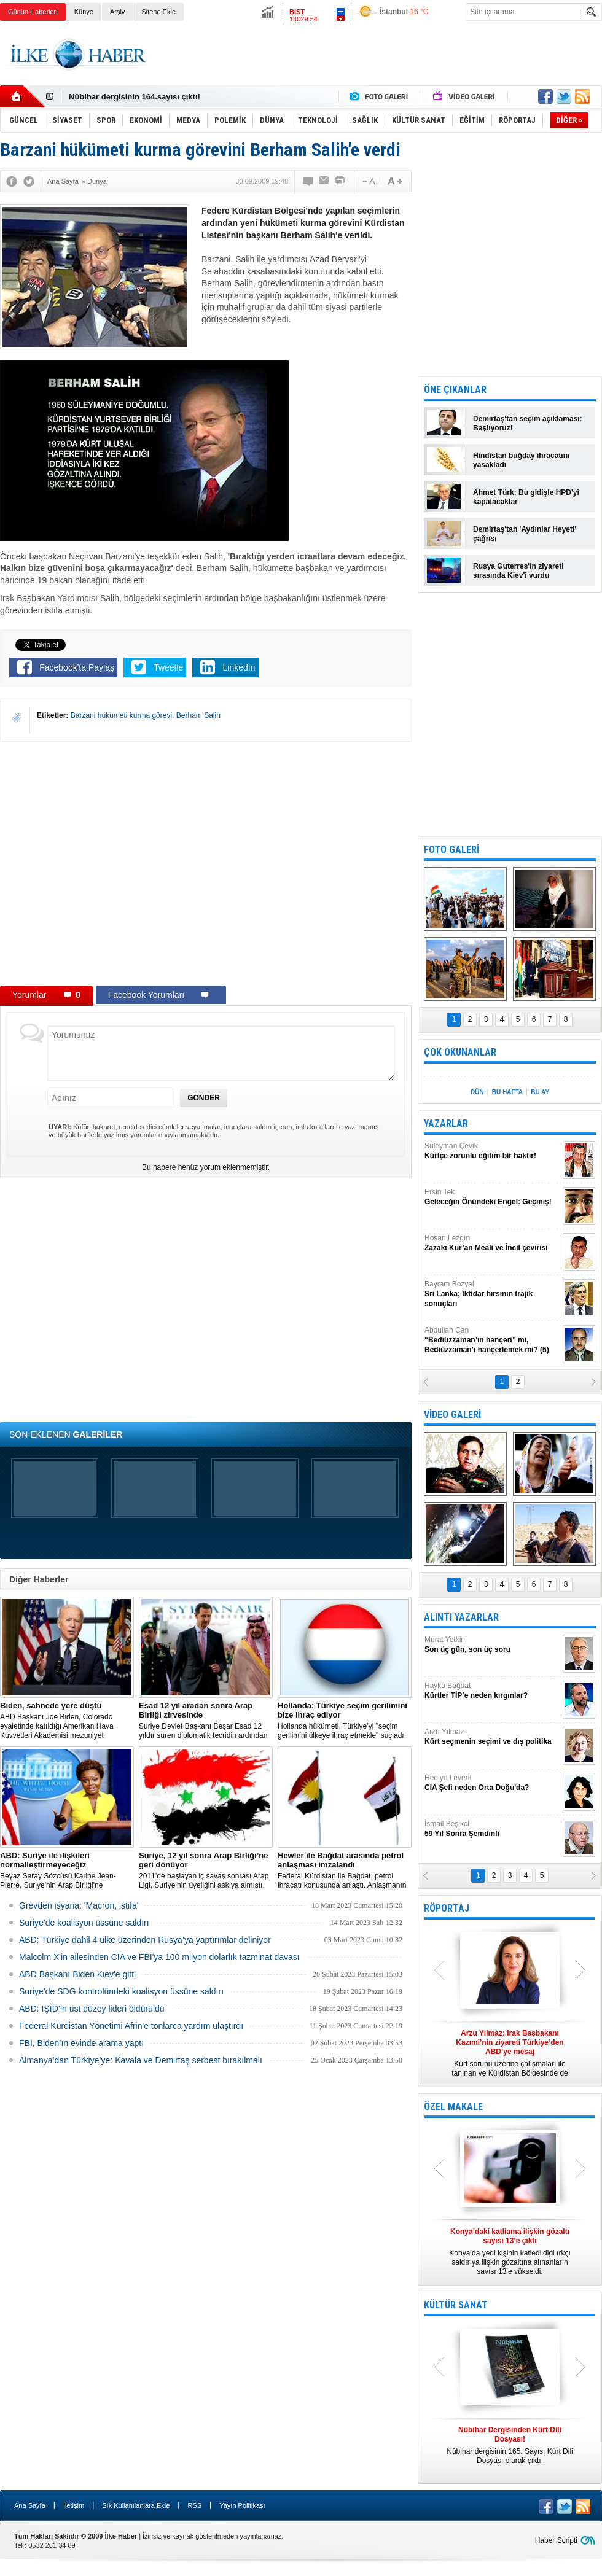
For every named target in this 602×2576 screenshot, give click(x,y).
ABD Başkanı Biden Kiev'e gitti (77, 1974)
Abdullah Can (492, 1340)
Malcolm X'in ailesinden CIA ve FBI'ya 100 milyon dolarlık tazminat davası (159, 1957)
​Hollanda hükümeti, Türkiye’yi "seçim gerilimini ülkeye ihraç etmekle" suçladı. (345, 1720)
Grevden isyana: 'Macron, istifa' (78, 1905)
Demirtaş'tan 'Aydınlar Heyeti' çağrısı (524, 534)
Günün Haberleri (33, 11)
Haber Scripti (556, 2540)
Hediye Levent (492, 1782)
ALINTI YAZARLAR (461, 1617)
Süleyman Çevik (492, 1151)
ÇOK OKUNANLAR (460, 1052)
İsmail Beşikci (492, 1829)
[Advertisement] (378, 64)
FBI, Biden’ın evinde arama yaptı (81, 2043)
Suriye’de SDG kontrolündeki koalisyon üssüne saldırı (121, 1991)
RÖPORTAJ (446, 1908)
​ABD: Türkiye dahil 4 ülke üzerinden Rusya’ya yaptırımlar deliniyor (145, 1940)
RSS (194, 2505)
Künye (83, 11)
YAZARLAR (446, 1123)
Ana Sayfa (29, 2505)
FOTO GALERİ (451, 849)
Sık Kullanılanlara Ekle (136, 2505)
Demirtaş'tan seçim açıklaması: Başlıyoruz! (527, 423)
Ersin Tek (492, 1197)
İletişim (73, 2505)
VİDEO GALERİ (452, 1414)
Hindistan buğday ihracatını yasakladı (521, 460)
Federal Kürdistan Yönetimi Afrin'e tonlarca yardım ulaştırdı (131, 2026)
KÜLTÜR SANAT (456, 2305)
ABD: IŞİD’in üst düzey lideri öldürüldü (92, 2009)
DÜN (477, 1092)
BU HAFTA (507, 1092)
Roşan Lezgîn (492, 1243)
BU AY (540, 1092)
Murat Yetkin (492, 1644)
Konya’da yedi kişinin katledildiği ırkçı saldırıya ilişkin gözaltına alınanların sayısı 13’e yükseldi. (510, 2251)
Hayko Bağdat (492, 1690)
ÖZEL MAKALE (453, 2106)
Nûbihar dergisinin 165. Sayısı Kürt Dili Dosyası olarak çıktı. (510, 2445)
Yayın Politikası (242, 2505)
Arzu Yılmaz (492, 1736)
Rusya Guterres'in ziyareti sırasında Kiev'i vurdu (518, 571)
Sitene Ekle (158, 11)
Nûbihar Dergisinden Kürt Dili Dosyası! (142, 96)
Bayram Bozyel (492, 1294)
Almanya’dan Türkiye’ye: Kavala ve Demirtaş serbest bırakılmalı (140, 2060)
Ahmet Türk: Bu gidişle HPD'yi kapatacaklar (526, 497)
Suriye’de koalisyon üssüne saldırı (84, 1923)
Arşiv (117, 11)
